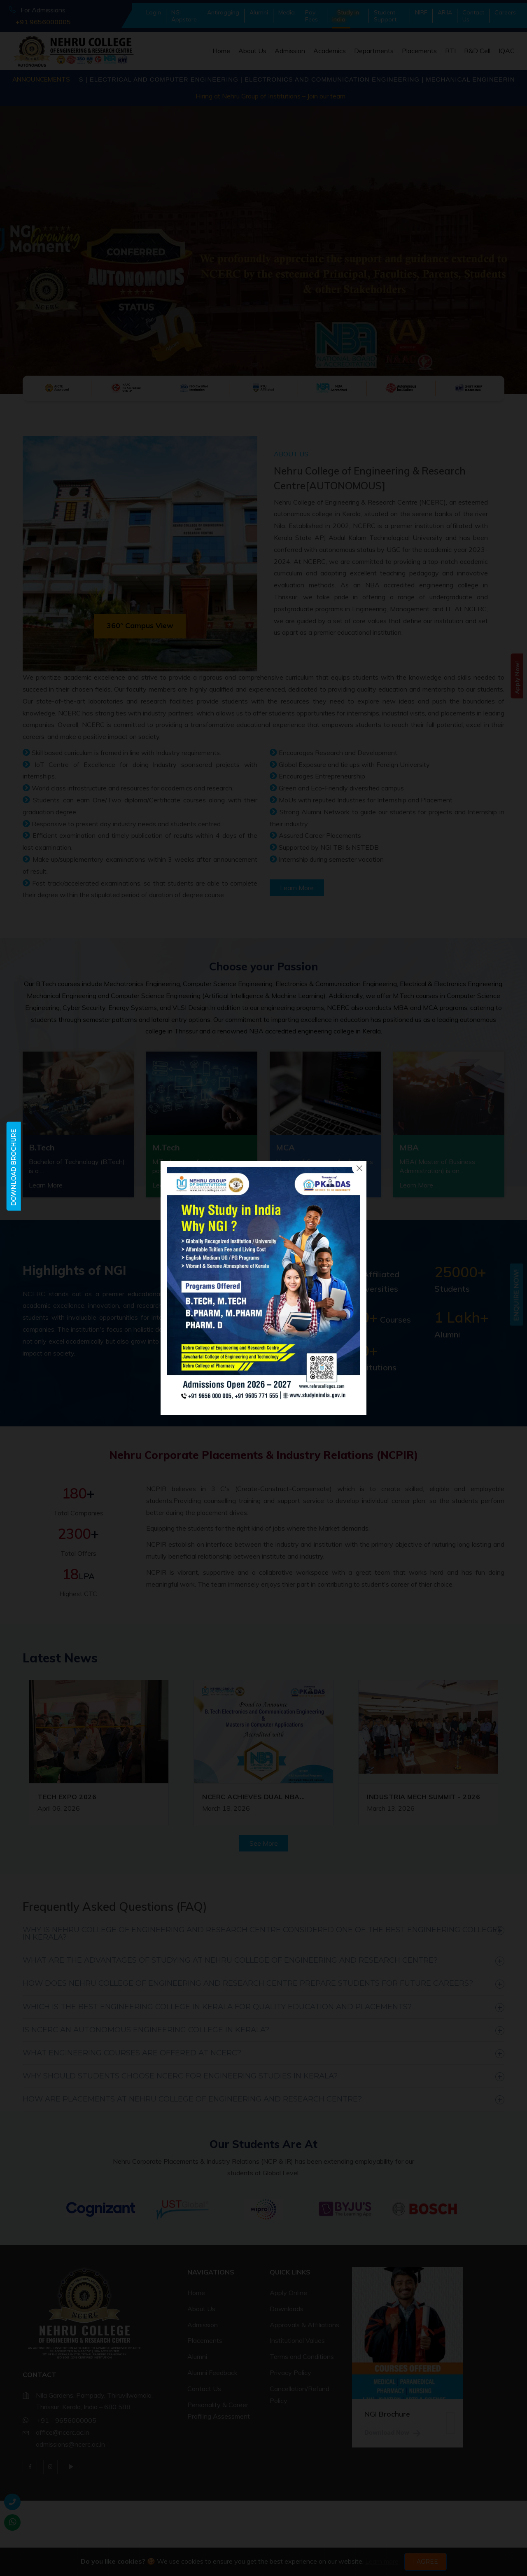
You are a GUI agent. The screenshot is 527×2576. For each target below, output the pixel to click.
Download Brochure (13, 1167)
